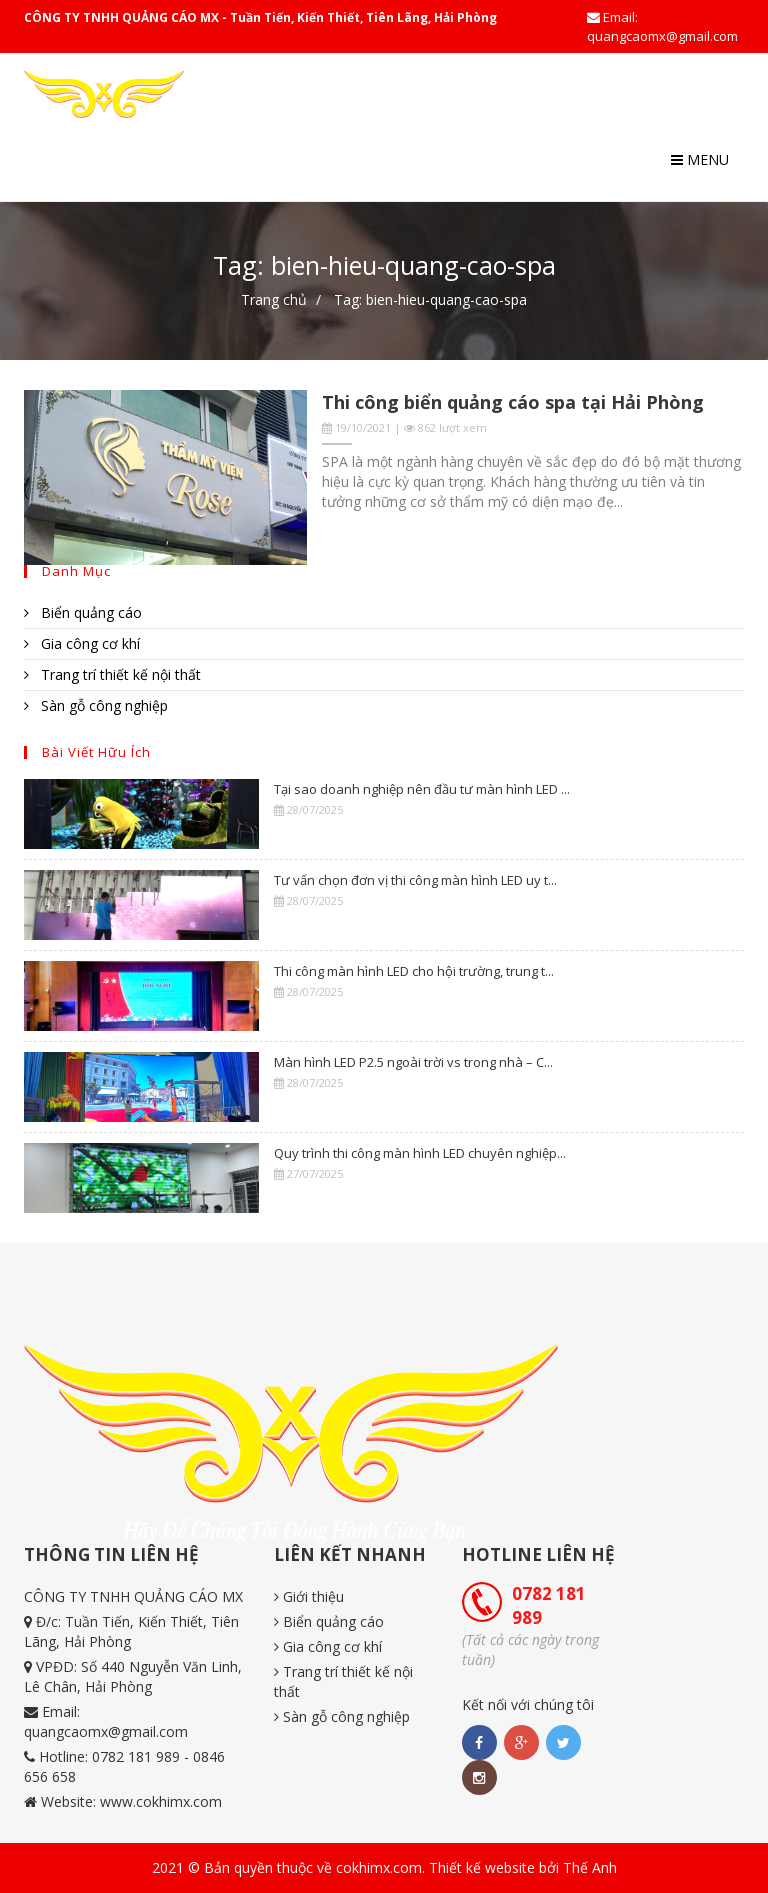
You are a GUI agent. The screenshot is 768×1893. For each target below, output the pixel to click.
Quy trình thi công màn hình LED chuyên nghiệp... (420, 1153)
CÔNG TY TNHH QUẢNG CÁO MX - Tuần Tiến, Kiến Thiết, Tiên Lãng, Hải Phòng (260, 17)
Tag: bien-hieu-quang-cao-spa (430, 299)
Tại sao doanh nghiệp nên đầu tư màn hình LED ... (422, 789)
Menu (700, 159)
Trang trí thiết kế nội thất (112, 674)
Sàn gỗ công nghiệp (96, 705)
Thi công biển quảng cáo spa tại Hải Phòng (513, 402)
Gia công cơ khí (82, 643)
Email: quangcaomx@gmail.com (662, 26)
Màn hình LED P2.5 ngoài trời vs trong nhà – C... (413, 1062)
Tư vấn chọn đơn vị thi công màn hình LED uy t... (415, 880)
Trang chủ (274, 299)
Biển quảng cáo (83, 612)
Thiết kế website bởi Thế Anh (523, 1867)
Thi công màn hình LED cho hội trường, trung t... (414, 971)
